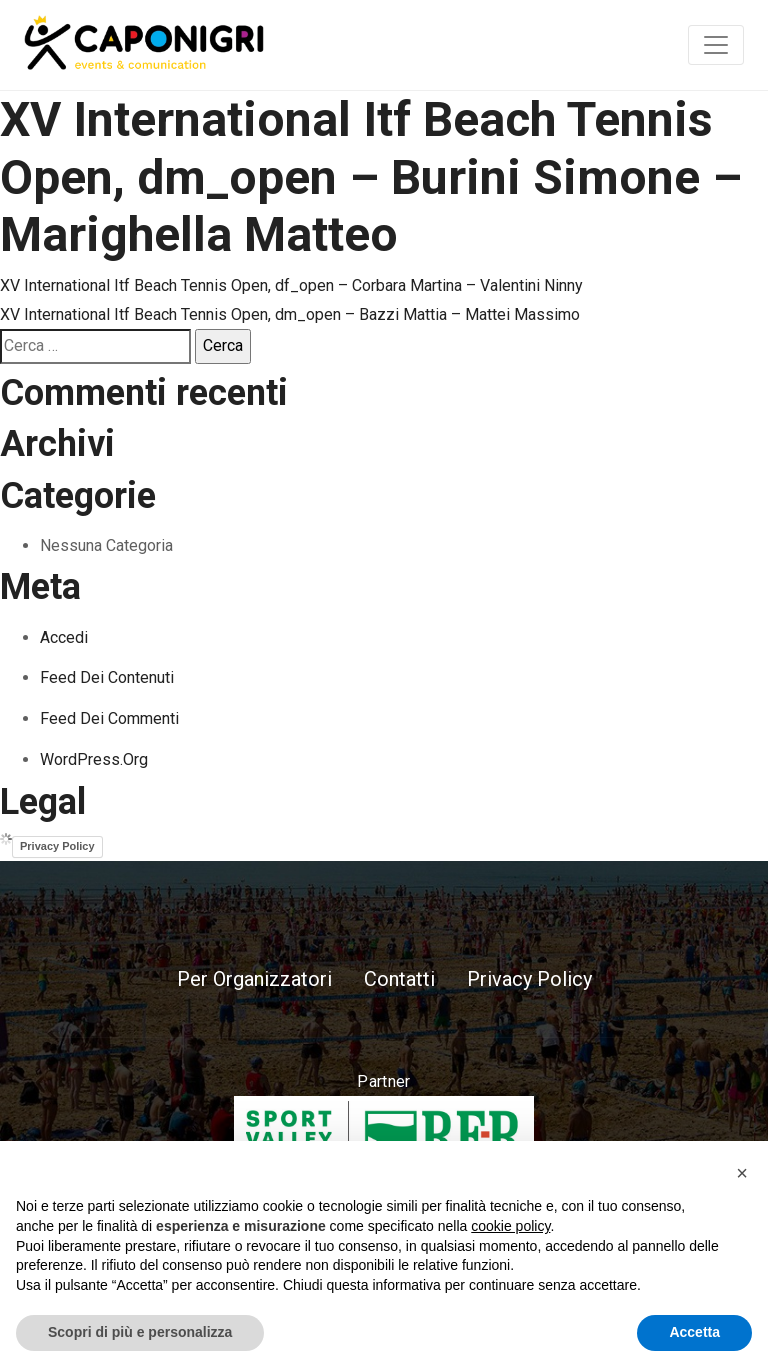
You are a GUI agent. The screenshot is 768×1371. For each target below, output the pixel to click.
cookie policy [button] (510, 1226)
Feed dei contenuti (107, 677)
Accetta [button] (694, 1332)
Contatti (399, 979)
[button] (742, 1173)
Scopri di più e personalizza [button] (140, 1332)
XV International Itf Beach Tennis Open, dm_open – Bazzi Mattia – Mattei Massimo (290, 314)
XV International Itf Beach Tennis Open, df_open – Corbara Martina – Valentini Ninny (291, 285)
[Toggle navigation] (716, 45)
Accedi (64, 637)
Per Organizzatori (254, 979)
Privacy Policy (57, 846)
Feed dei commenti (109, 718)
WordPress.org (94, 759)
